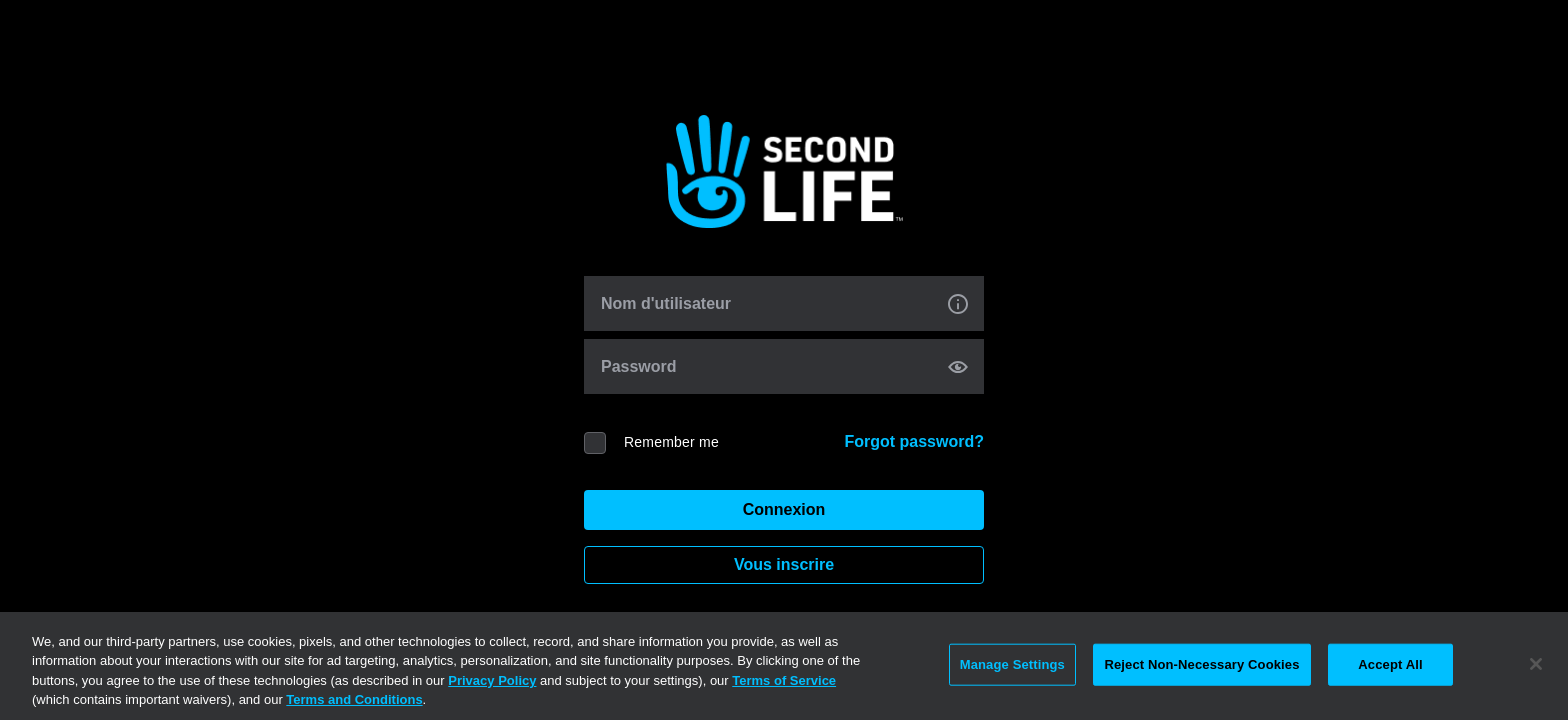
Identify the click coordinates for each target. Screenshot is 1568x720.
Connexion (784, 509)
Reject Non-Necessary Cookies (1201, 664)
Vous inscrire (784, 564)
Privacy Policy (492, 680)
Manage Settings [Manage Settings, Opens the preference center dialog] (1012, 664)
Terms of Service (784, 680)
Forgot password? (914, 441)
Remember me (671, 442)
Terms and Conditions (354, 699)
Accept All (1390, 664)
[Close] (1536, 664)
